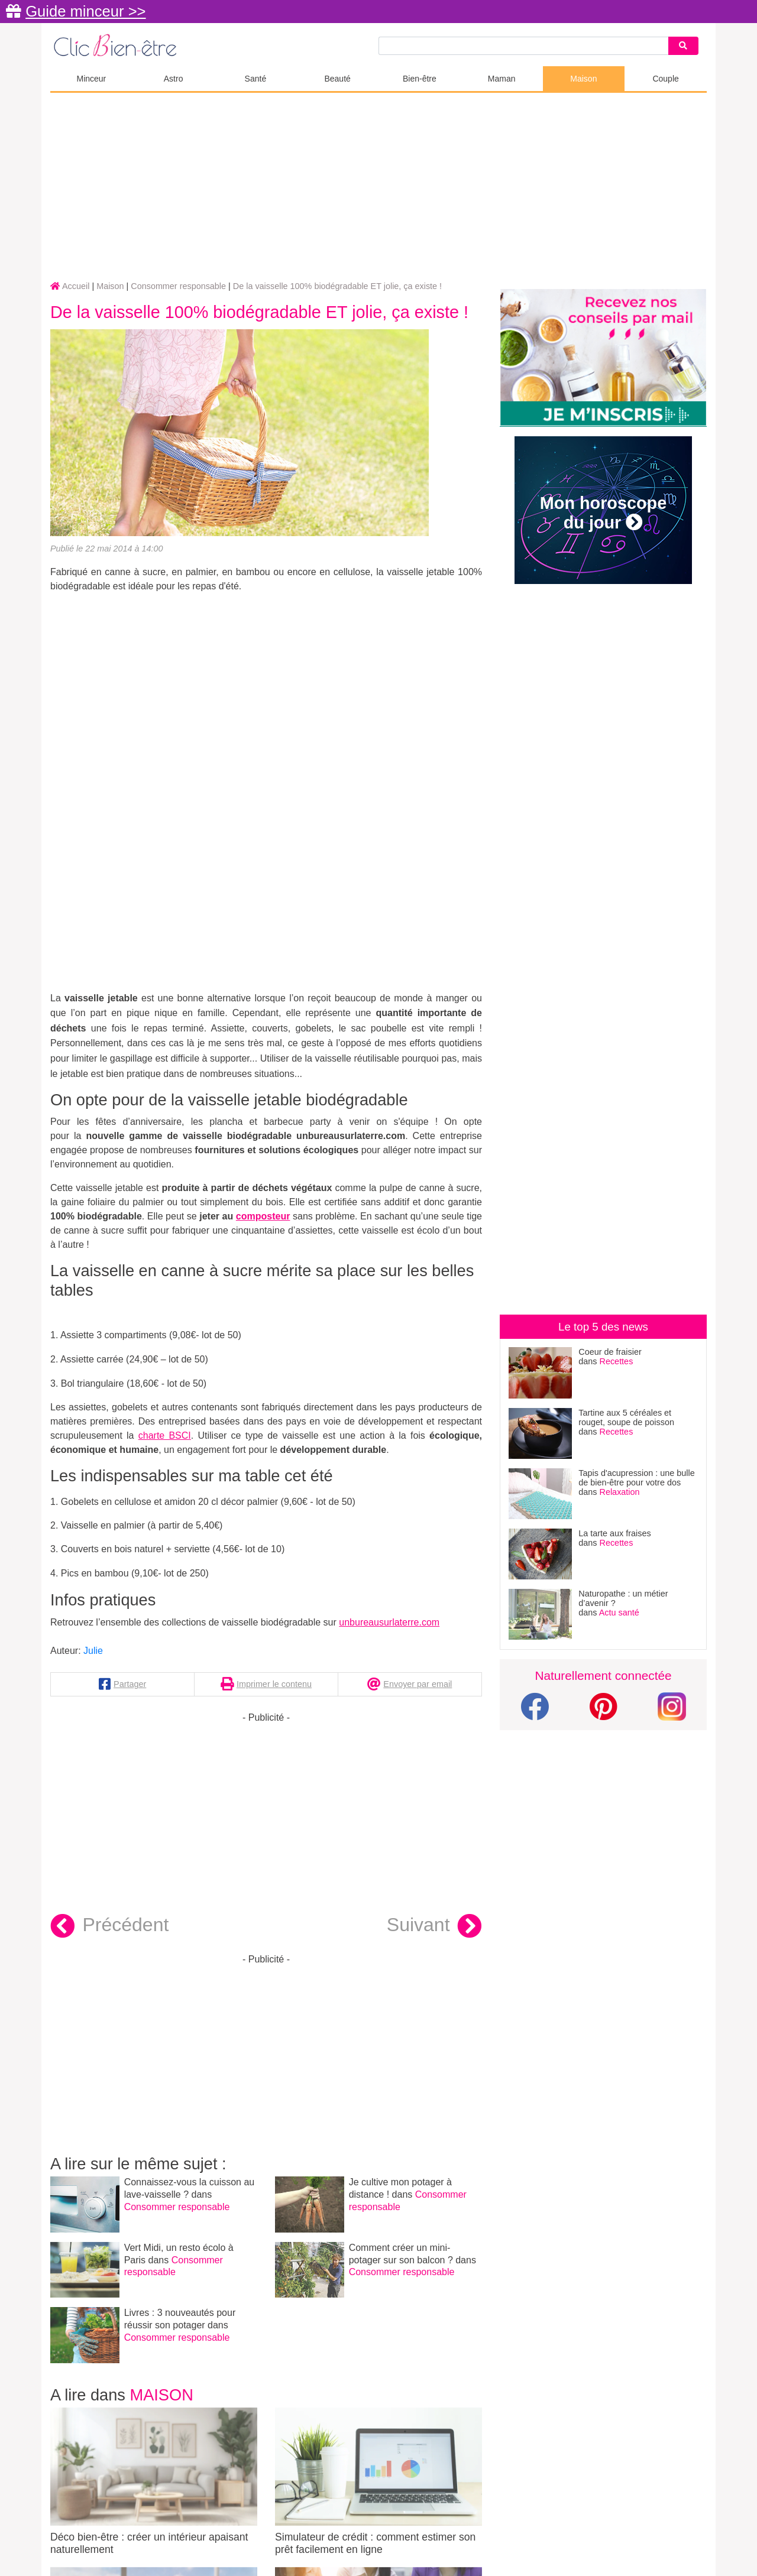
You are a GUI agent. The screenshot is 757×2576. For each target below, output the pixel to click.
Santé (256, 78)
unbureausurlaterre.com (389, 1622)
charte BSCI (164, 1435)
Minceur (91, 78)
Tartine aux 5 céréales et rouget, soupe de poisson (626, 1417)
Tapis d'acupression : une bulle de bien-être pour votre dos (636, 1477)
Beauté (337, 78)
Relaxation (620, 1492)
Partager (130, 1684)
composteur (263, 1216)
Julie (93, 1651)
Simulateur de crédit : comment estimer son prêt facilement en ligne (378, 2481)
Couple (665, 78)
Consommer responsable (177, 2207)
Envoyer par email (417, 1684)
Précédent (109, 1926)
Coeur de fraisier (609, 1352)
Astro (173, 78)
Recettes (616, 1361)
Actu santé (619, 1612)
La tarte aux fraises (614, 1533)
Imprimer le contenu (274, 1684)
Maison (583, 78)
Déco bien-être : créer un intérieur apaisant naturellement (153, 2481)
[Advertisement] (378, 187)
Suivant (434, 1926)
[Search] (683, 46)
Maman (502, 78)
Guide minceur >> (85, 11)
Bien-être (419, 78)
